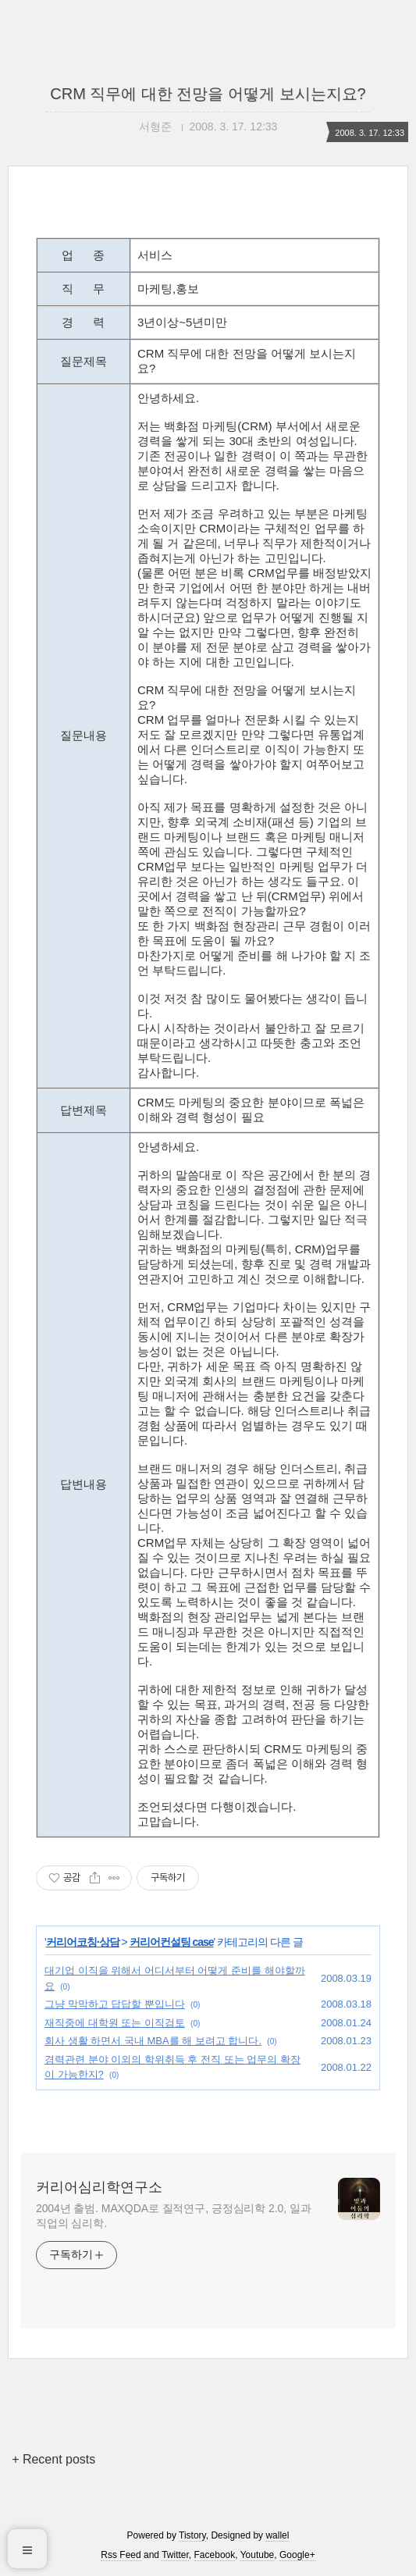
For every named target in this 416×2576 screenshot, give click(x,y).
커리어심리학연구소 (99, 2187)
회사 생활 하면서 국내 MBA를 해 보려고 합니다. (152, 2041)
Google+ (297, 2554)
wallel (277, 2535)
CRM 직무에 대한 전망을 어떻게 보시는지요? (207, 93)
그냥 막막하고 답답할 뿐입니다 (114, 2004)
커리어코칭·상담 (82, 1942)
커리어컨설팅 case (172, 1942)
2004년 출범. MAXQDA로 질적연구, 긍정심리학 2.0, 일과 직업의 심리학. (173, 2215)
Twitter (175, 2554)
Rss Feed (120, 2554)
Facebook (215, 2554)
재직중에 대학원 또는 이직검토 (114, 2023)
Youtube (257, 2554)
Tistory (192, 2535)
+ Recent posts (53, 2459)
